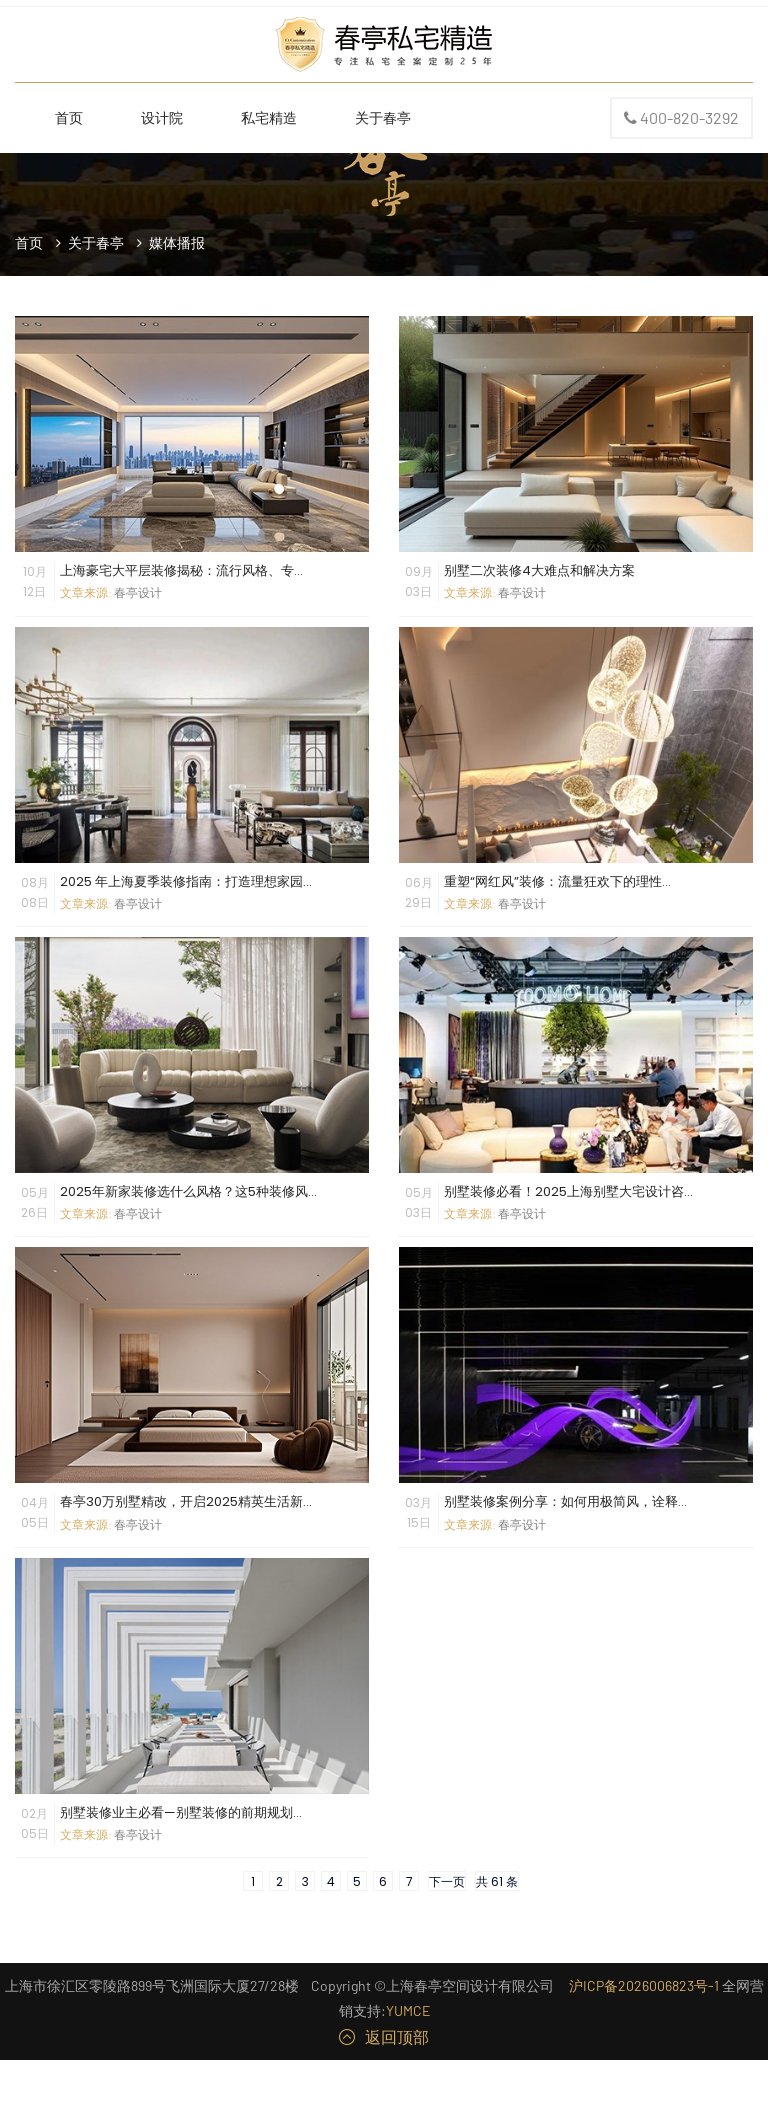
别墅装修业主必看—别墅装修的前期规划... (181, 1812)
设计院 (162, 118)
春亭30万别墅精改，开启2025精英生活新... (186, 1501)
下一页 (447, 1881)
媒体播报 (177, 243)
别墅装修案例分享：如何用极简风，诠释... (565, 1501)
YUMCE (408, 2010)
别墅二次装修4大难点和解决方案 (539, 570)
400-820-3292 (681, 118)
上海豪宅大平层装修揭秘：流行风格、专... (181, 570)
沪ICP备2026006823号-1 (644, 1985)
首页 (69, 118)
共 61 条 (497, 1881)
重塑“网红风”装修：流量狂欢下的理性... (557, 881)
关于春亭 (383, 118)
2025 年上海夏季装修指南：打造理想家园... (186, 881)
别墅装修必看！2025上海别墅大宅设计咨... (568, 1191)
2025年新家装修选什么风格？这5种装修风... (188, 1191)
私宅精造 (269, 118)
